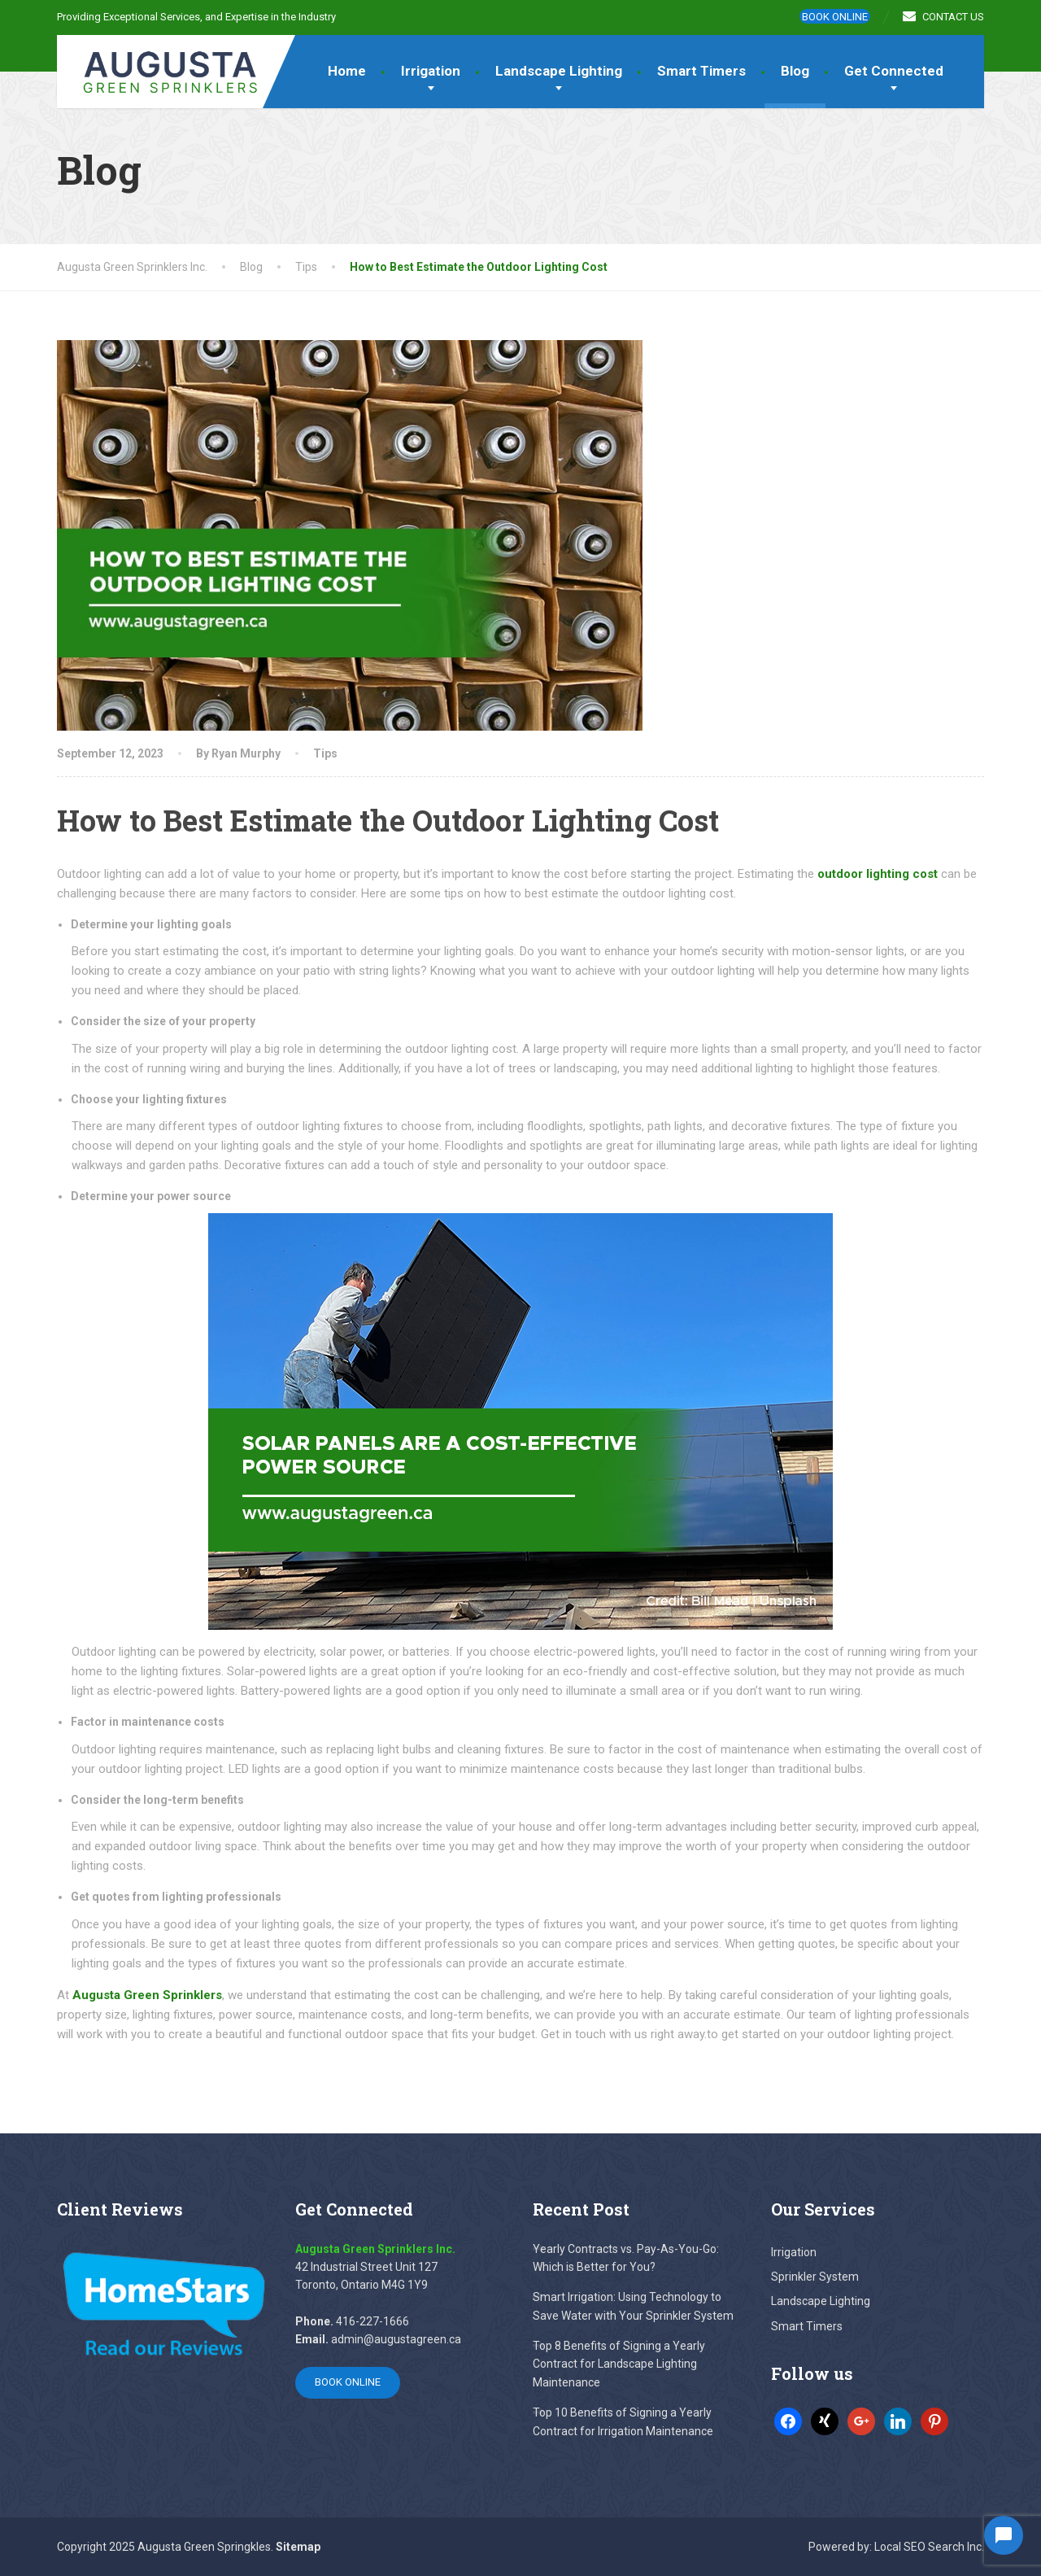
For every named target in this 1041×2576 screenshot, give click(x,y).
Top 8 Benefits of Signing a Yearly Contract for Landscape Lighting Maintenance (619, 2364)
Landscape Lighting (558, 71)
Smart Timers (701, 71)
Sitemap (298, 2546)
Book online (835, 17)
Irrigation (430, 71)
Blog (795, 71)
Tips (325, 753)
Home (347, 71)
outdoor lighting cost (877, 874)
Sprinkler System (815, 2276)
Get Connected (893, 71)
